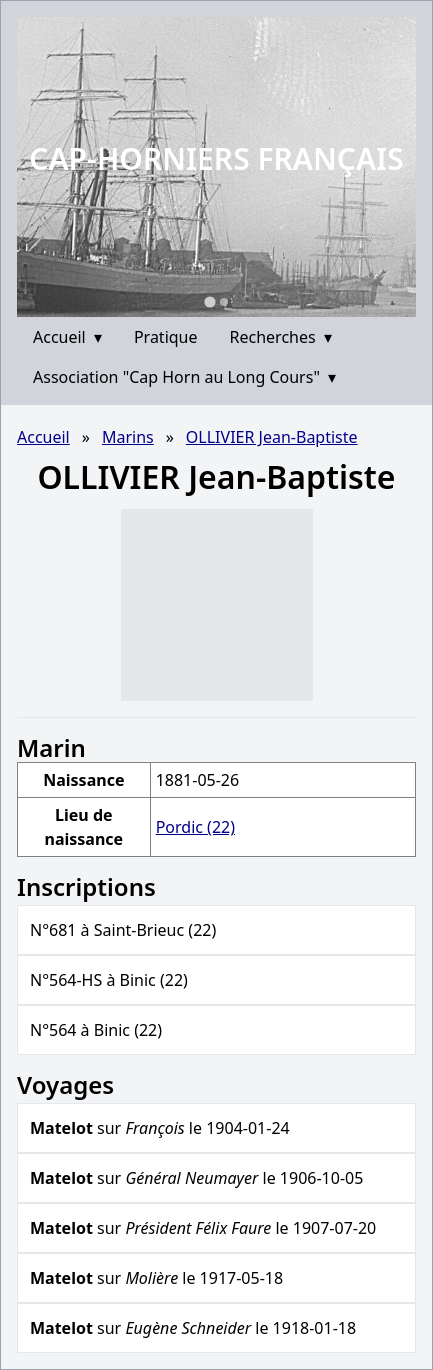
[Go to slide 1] (209, 301)
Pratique (166, 337)
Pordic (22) (195, 827)
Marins (128, 437)
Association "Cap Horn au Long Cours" (184, 377)
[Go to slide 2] (224, 302)
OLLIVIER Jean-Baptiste (272, 437)
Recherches (281, 337)
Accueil (67, 337)
